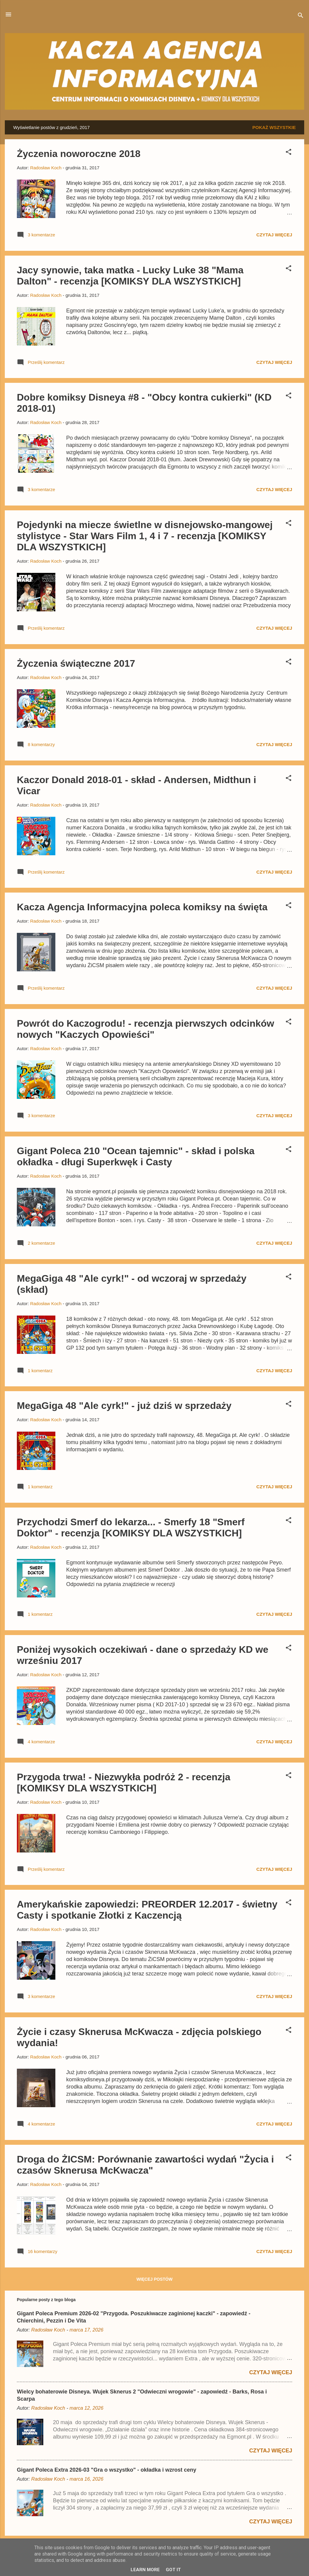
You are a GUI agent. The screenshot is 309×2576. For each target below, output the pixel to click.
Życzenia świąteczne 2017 (76, 663)
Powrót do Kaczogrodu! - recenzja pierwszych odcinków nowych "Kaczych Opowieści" (145, 1029)
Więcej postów (155, 2279)
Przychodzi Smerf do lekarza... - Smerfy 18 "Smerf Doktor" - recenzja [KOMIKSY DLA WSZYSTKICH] (131, 1528)
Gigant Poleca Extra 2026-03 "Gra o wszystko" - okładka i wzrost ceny (106, 2470)
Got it (173, 2569)
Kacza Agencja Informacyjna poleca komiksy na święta (142, 907)
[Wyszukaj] (300, 16)
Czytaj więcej (274, 234)
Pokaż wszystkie (274, 127)
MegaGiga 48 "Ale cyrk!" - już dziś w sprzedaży (124, 1405)
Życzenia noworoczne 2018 (79, 153)
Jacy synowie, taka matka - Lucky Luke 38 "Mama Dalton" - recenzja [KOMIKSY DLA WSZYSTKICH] (130, 276)
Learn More (145, 2569)
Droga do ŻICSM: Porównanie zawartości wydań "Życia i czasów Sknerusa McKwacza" (145, 2165)
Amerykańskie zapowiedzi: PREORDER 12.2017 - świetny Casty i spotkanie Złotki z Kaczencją (147, 1910)
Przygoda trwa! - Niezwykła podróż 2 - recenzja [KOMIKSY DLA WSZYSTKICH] (123, 1783)
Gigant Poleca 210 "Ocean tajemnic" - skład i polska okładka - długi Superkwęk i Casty (136, 1156)
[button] (288, 153)
